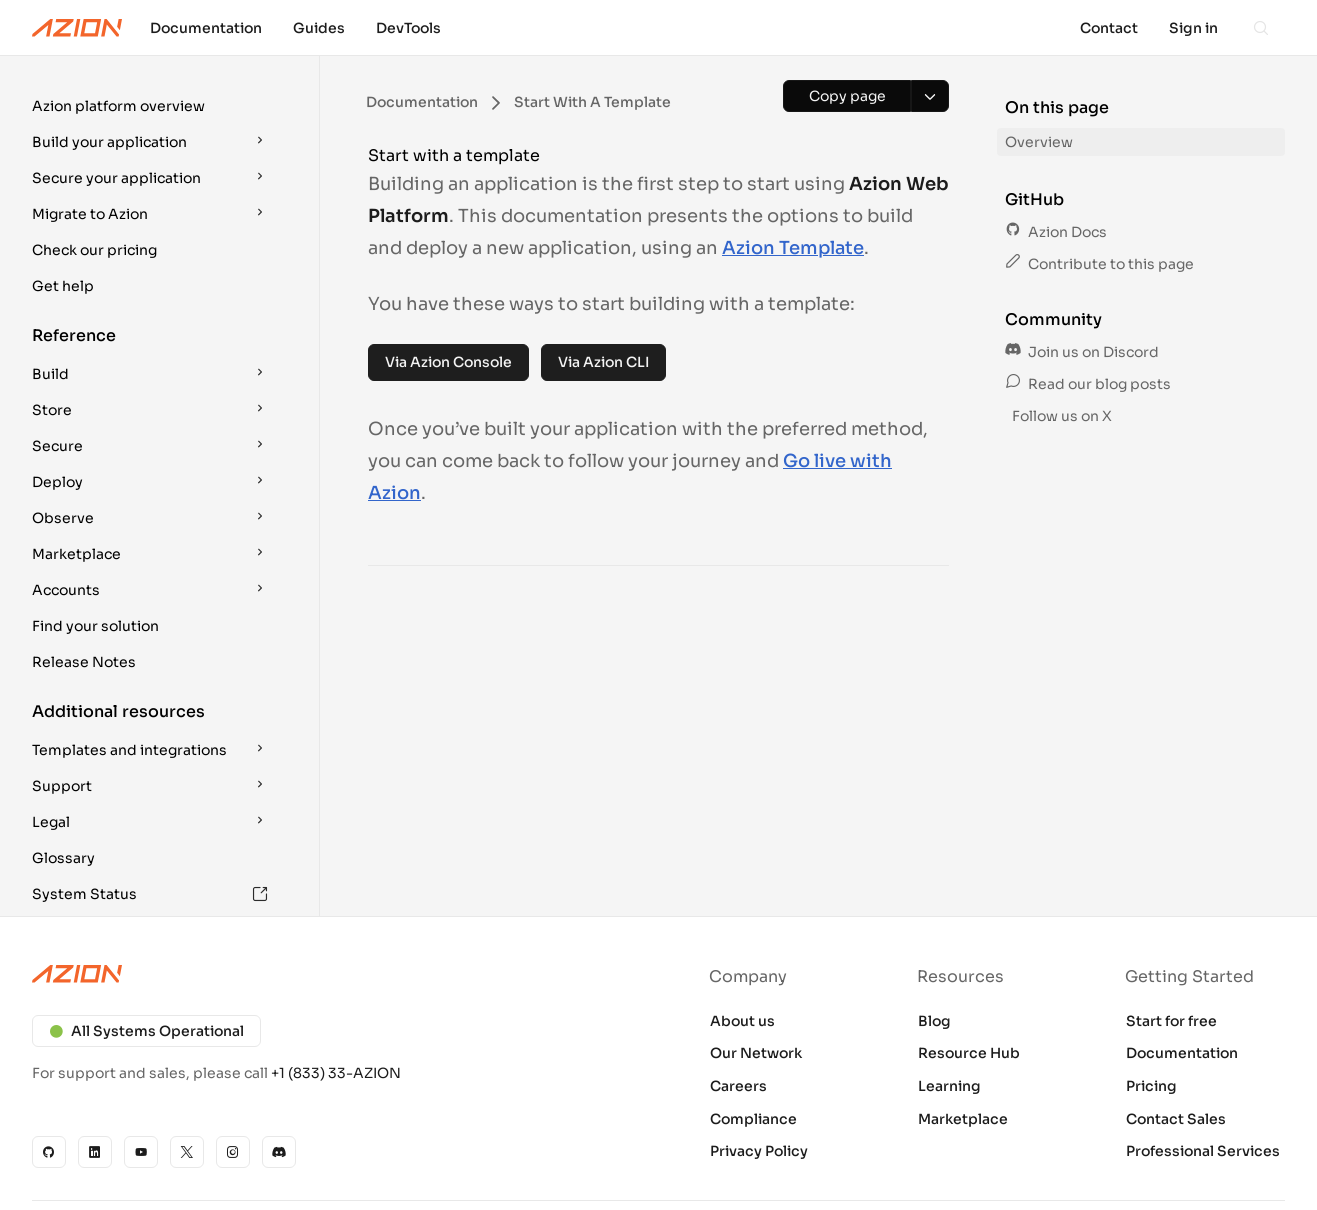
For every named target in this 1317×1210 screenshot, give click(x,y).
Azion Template (793, 248)
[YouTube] (141, 1152)
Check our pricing (94, 250)
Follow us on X (1060, 416)
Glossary (63, 858)
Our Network (756, 1053)
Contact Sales (1176, 1119)
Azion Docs (1056, 232)
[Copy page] (847, 96)
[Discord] (279, 1152)
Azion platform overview (118, 106)
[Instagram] (233, 1152)
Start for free (1171, 1021)
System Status (150, 894)
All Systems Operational (146, 1031)
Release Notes (84, 662)
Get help (63, 286)
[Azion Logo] (77, 28)
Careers (738, 1086)
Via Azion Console (448, 362)
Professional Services (1203, 1151)
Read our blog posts (1088, 384)
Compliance (753, 1119)
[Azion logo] (333, 974)
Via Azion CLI (603, 362)
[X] (187, 1152)
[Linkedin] (95, 1152)
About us (742, 1021)
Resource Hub (969, 1053)
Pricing (1151, 1086)
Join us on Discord (1082, 352)
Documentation (1182, 1053)
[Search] (1261, 28)
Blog (934, 1021)
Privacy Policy (759, 1151)
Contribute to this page (1099, 264)
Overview (1039, 142)
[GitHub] (49, 1152)
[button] (152, 106)
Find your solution (95, 626)
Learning (949, 1086)
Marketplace (963, 1119)
